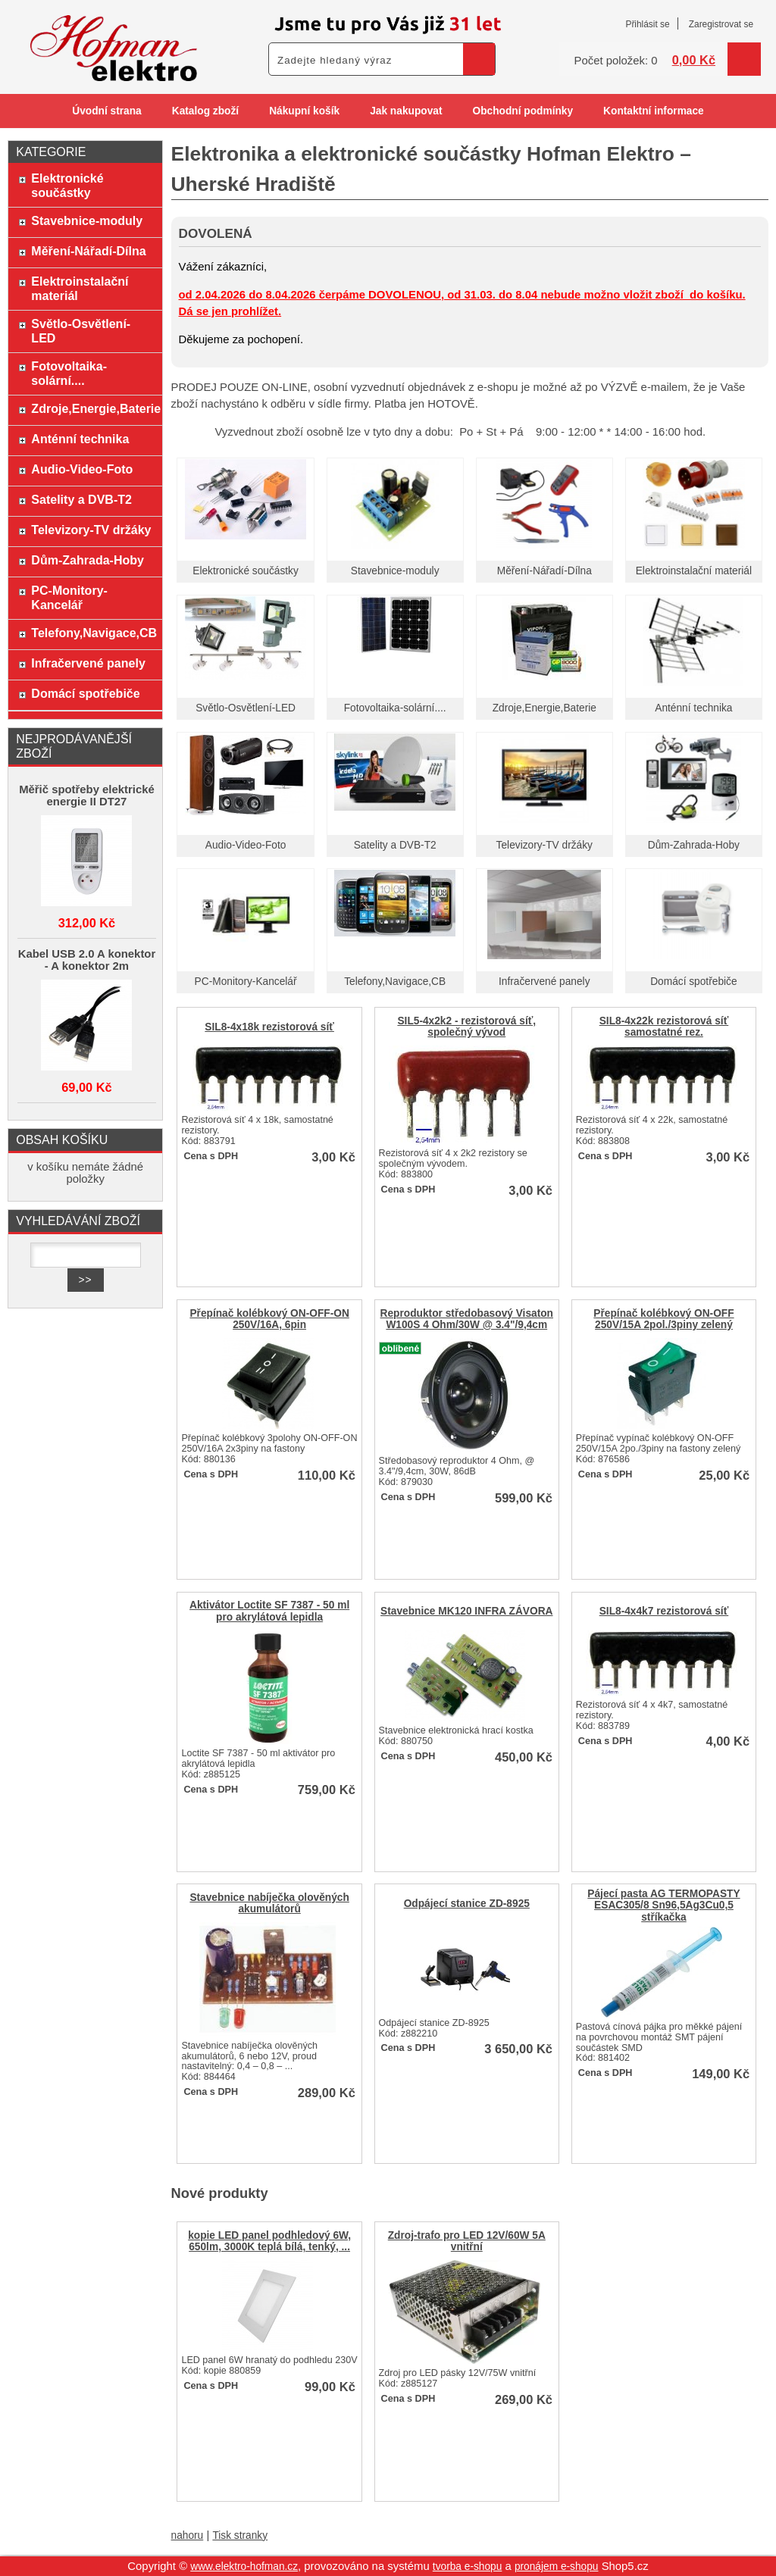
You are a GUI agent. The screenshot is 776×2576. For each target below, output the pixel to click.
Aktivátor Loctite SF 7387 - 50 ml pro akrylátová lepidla (269, 1610)
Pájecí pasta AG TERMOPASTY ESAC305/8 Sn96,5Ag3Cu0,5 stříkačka (663, 1905)
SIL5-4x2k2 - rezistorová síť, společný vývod (466, 1026)
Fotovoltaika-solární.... (395, 708)
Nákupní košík (304, 111)
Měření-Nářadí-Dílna (544, 571)
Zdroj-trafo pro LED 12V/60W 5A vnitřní (467, 2241)
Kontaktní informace (653, 111)
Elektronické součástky (245, 571)
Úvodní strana (106, 111)
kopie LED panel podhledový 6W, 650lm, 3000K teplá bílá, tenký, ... (269, 2241)
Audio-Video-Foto (245, 845)
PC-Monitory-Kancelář (246, 981)
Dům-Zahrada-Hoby (694, 845)
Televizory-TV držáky (544, 845)
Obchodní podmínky (522, 111)
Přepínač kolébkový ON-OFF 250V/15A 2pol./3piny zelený (663, 1319)
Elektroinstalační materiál (694, 571)
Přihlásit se (647, 24)
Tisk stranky (240, 2535)
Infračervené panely (544, 981)
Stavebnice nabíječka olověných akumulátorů (269, 1903)
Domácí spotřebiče (693, 981)
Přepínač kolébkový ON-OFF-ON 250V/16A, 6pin (269, 1319)
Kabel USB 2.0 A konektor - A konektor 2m (87, 960)
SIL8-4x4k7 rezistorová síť (664, 1611)
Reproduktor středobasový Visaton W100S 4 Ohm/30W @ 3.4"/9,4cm (466, 1319)
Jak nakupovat (406, 111)
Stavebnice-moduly (395, 571)
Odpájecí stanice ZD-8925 (467, 1903)
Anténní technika (693, 708)
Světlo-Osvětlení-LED (246, 708)
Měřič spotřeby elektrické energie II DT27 (87, 795)
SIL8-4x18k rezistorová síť (269, 1027)
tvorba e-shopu (467, 2566)
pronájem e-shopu (557, 2566)
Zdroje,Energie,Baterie (544, 708)
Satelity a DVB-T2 (395, 845)
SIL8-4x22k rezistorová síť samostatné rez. (664, 1026)
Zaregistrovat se (721, 24)
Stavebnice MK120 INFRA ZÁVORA (466, 1611)
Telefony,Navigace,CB (395, 981)
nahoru (187, 2535)
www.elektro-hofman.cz (244, 2566)
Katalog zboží (205, 111)
